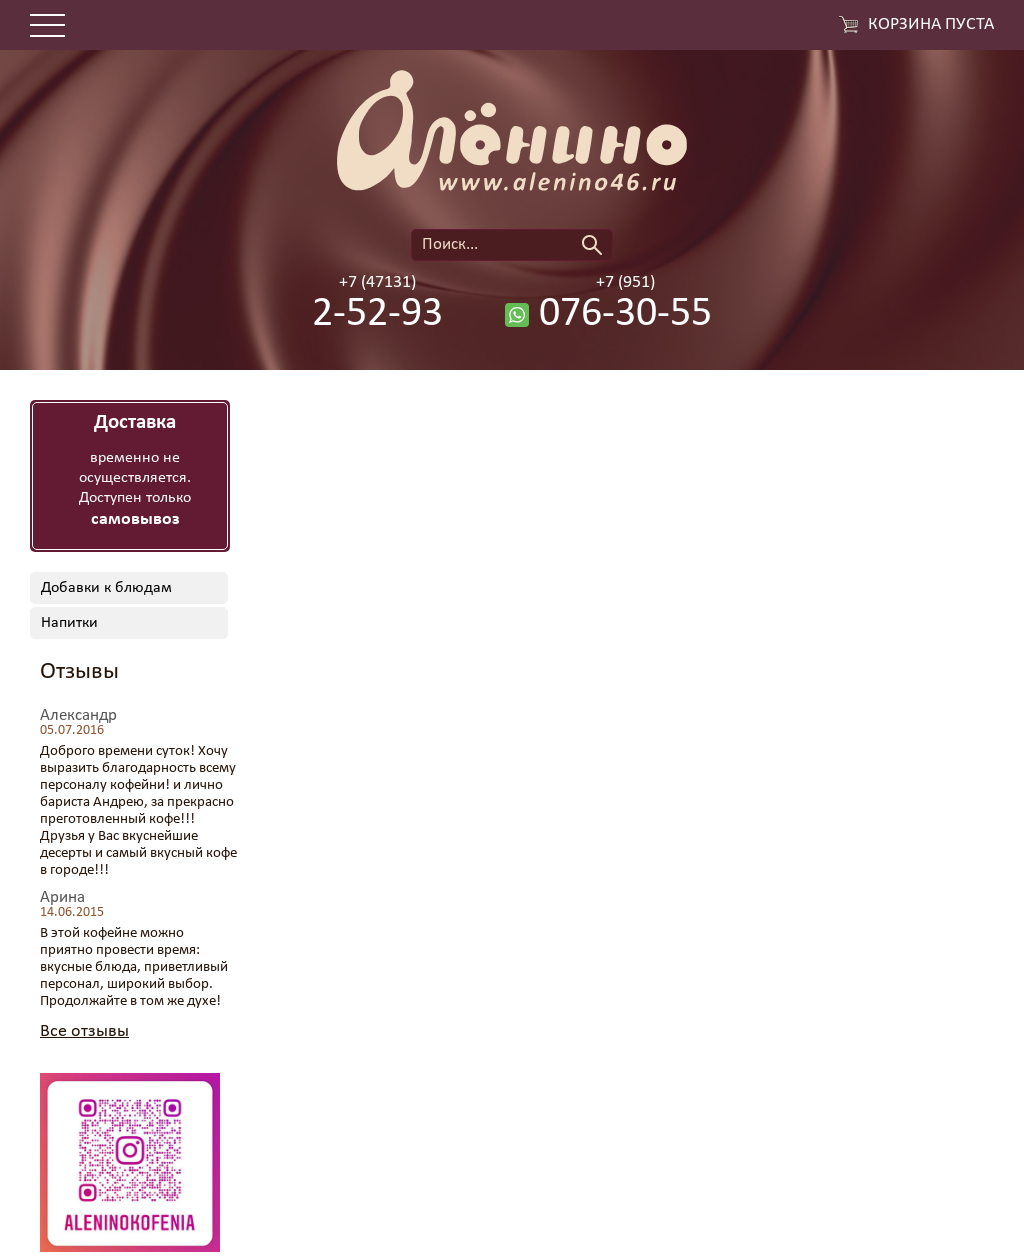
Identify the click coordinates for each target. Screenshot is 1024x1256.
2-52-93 (377, 315)
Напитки (69, 623)
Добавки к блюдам (106, 588)
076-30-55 (625, 315)
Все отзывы (84, 1031)
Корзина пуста (931, 25)
